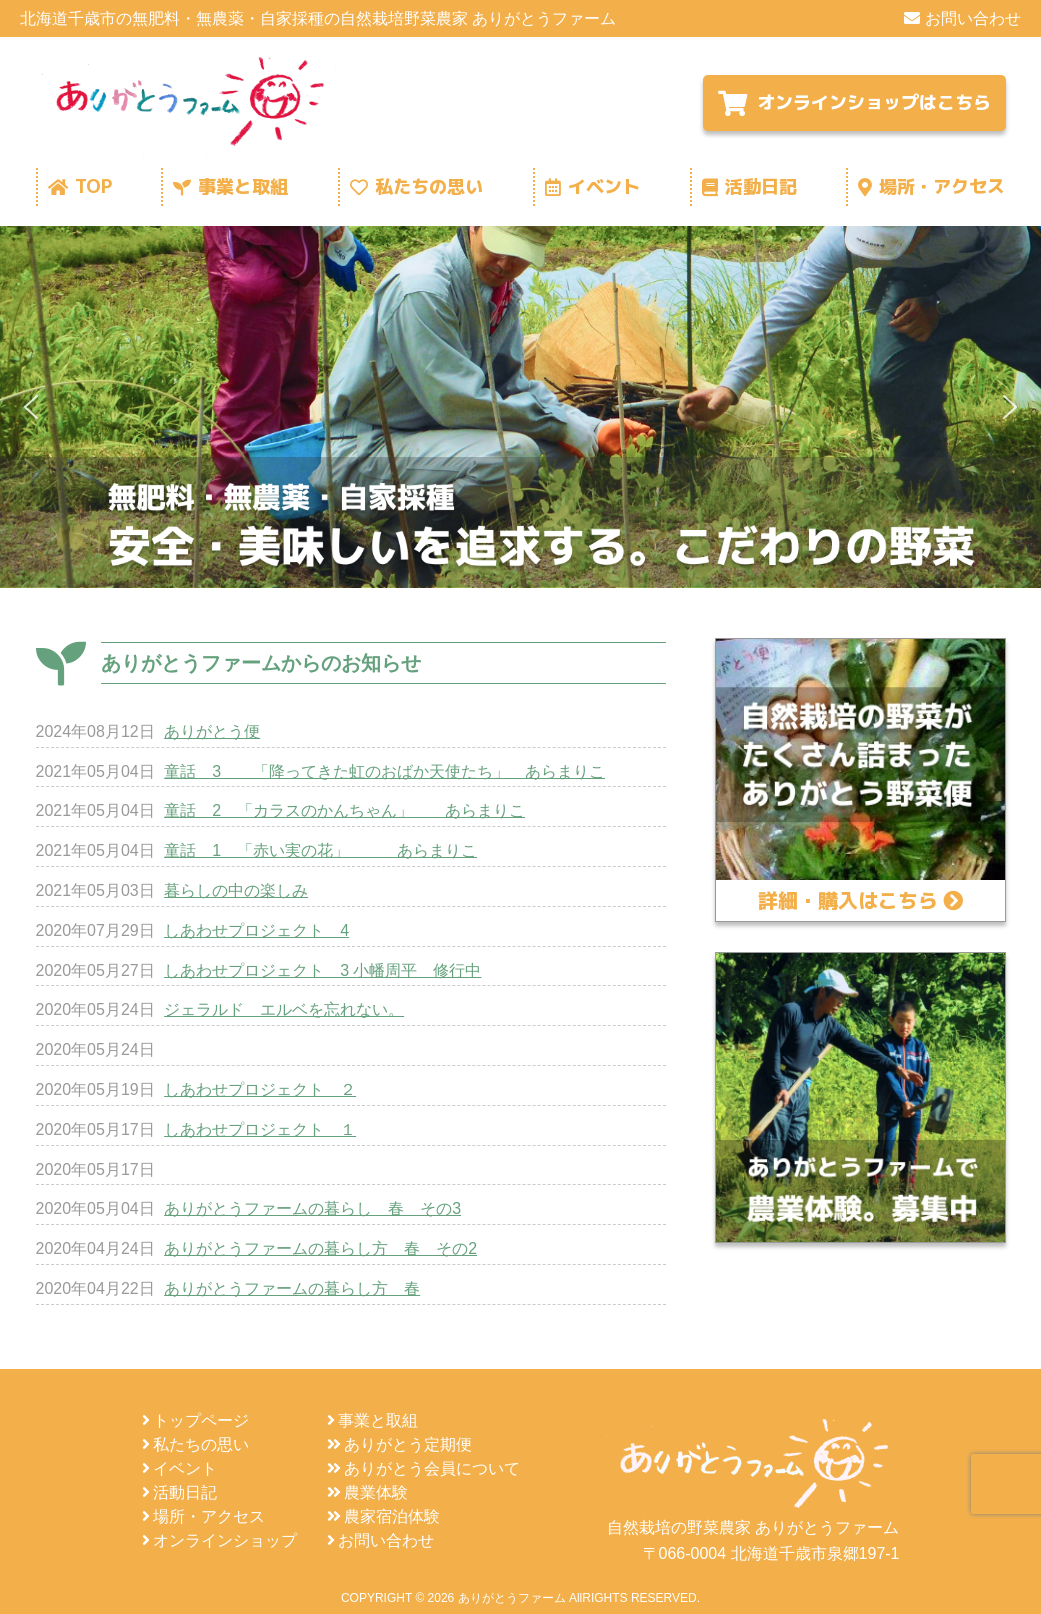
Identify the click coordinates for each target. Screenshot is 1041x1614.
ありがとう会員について (423, 1468)
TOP (80, 186)
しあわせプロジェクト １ (260, 1129)
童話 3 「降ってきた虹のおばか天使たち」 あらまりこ (384, 771)
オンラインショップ (219, 1540)
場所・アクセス (931, 186)
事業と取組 (230, 186)
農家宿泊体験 (383, 1516)
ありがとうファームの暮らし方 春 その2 (320, 1248)
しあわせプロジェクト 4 (256, 930)
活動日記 (749, 186)
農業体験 (367, 1492)
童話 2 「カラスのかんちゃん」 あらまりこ (344, 810)
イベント (592, 186)
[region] (520, 406)
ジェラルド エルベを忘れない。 (284, 1009)
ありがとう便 (212, 731)
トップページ (195, 1420)
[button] (31, 407)
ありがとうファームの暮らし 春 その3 (312, 1208)
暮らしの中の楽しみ (236, 890)
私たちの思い (416, 186)
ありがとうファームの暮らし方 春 (292, 1288)
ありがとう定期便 (399, 1444)
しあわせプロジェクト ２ (260, 1089)
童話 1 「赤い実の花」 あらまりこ (320, 850)
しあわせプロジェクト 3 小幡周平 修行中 (322, 970)
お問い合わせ (962, 18)
